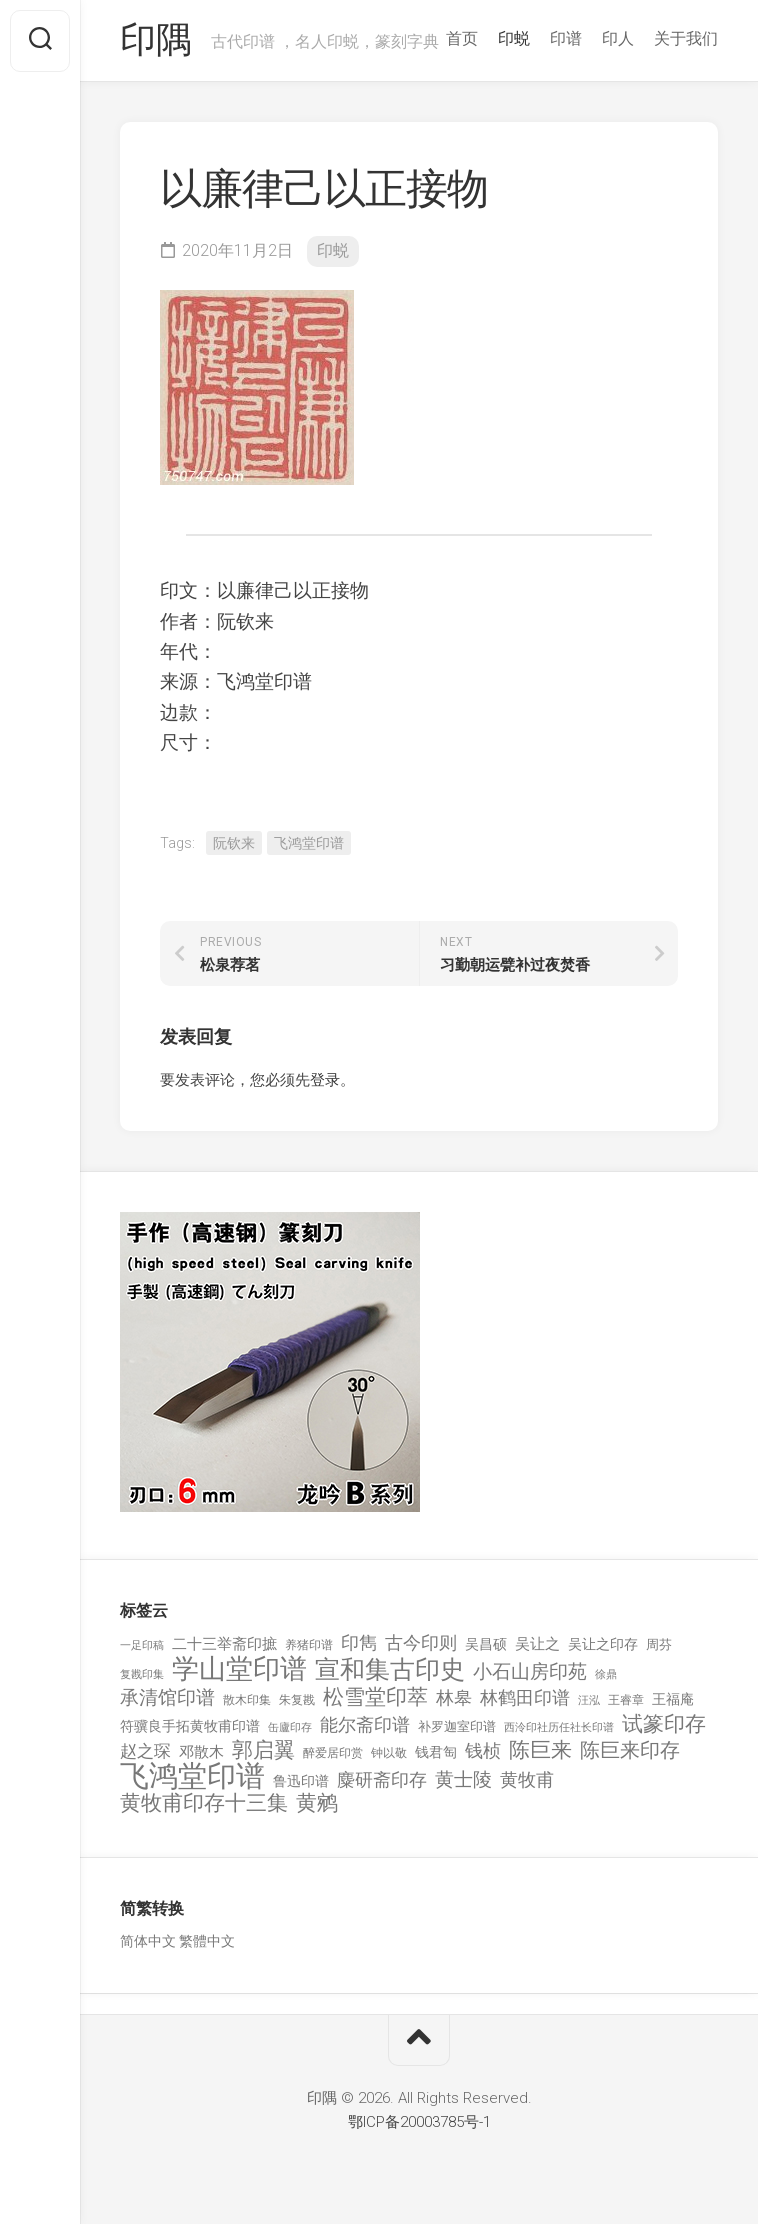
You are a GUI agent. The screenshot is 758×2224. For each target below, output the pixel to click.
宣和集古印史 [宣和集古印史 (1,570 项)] (390, 1669)
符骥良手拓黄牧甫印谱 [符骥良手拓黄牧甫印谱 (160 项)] (190, 1726)
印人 (618, 38)
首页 (462, 38)
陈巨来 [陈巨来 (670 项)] (540, 1750)
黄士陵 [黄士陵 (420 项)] (463, 1780)
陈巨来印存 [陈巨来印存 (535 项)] (630, 1751)
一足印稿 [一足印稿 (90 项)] (142, 1645)
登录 (325, 1080)
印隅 (155, 41)
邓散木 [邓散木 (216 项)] (201, 1752)
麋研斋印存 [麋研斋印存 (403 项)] (382, 1779)
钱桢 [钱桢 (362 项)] (483, 1750)
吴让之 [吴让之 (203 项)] (537, 1644)
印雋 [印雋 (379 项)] (359, 1642)
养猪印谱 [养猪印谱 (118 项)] (309, 1645)
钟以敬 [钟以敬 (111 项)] (389, 1753)
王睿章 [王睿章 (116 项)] (626, 1700)
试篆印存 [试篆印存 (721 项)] (664, 1724)
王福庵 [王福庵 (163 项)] (673, 1699)
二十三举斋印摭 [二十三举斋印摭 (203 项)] (224, 1644)
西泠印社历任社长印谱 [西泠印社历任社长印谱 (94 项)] (559, 1727)
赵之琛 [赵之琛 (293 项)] (145, 1751)
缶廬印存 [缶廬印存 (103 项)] (290, 1727)
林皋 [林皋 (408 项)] (454, 1697)
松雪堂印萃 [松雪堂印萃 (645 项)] (375, 1697)
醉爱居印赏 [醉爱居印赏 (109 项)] (333, 1753)
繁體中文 (207, 1941)
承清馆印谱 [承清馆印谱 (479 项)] (167, 1698)
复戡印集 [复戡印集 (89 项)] (142, 1674)
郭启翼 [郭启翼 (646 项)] (263, 1750)
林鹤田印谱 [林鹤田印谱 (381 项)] (525, 1697)
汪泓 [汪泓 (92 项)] (589, 1700)
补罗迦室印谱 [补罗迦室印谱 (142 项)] (457, 1726)
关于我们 (686, 38)
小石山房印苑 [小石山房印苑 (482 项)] (530, 1672)
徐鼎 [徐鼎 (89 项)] (606, 1674)
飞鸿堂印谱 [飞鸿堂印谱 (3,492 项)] (192, 1776)
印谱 (566, 38)
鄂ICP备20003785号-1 (419, 2122)
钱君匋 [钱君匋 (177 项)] (436, 1752)
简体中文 (148, 1941)
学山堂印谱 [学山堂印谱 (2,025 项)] (239, 1669)
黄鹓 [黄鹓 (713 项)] (317, 1803)
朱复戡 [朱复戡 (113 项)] (297, 1700)
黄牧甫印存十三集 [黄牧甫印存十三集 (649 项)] (204, 1803)
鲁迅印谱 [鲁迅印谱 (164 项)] (301, 1781)
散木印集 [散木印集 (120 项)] (247, 1700)
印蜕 (514, 38)
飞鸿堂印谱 (309, 843)
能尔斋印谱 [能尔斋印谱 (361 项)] (365, 1724)
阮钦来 (234, 843)
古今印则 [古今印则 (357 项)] (421, 1643)
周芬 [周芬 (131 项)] (659, 1644)
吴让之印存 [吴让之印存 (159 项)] (603, 1644)
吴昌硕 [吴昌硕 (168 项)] (486, 1644)
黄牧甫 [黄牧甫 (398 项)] (527, 1779)
